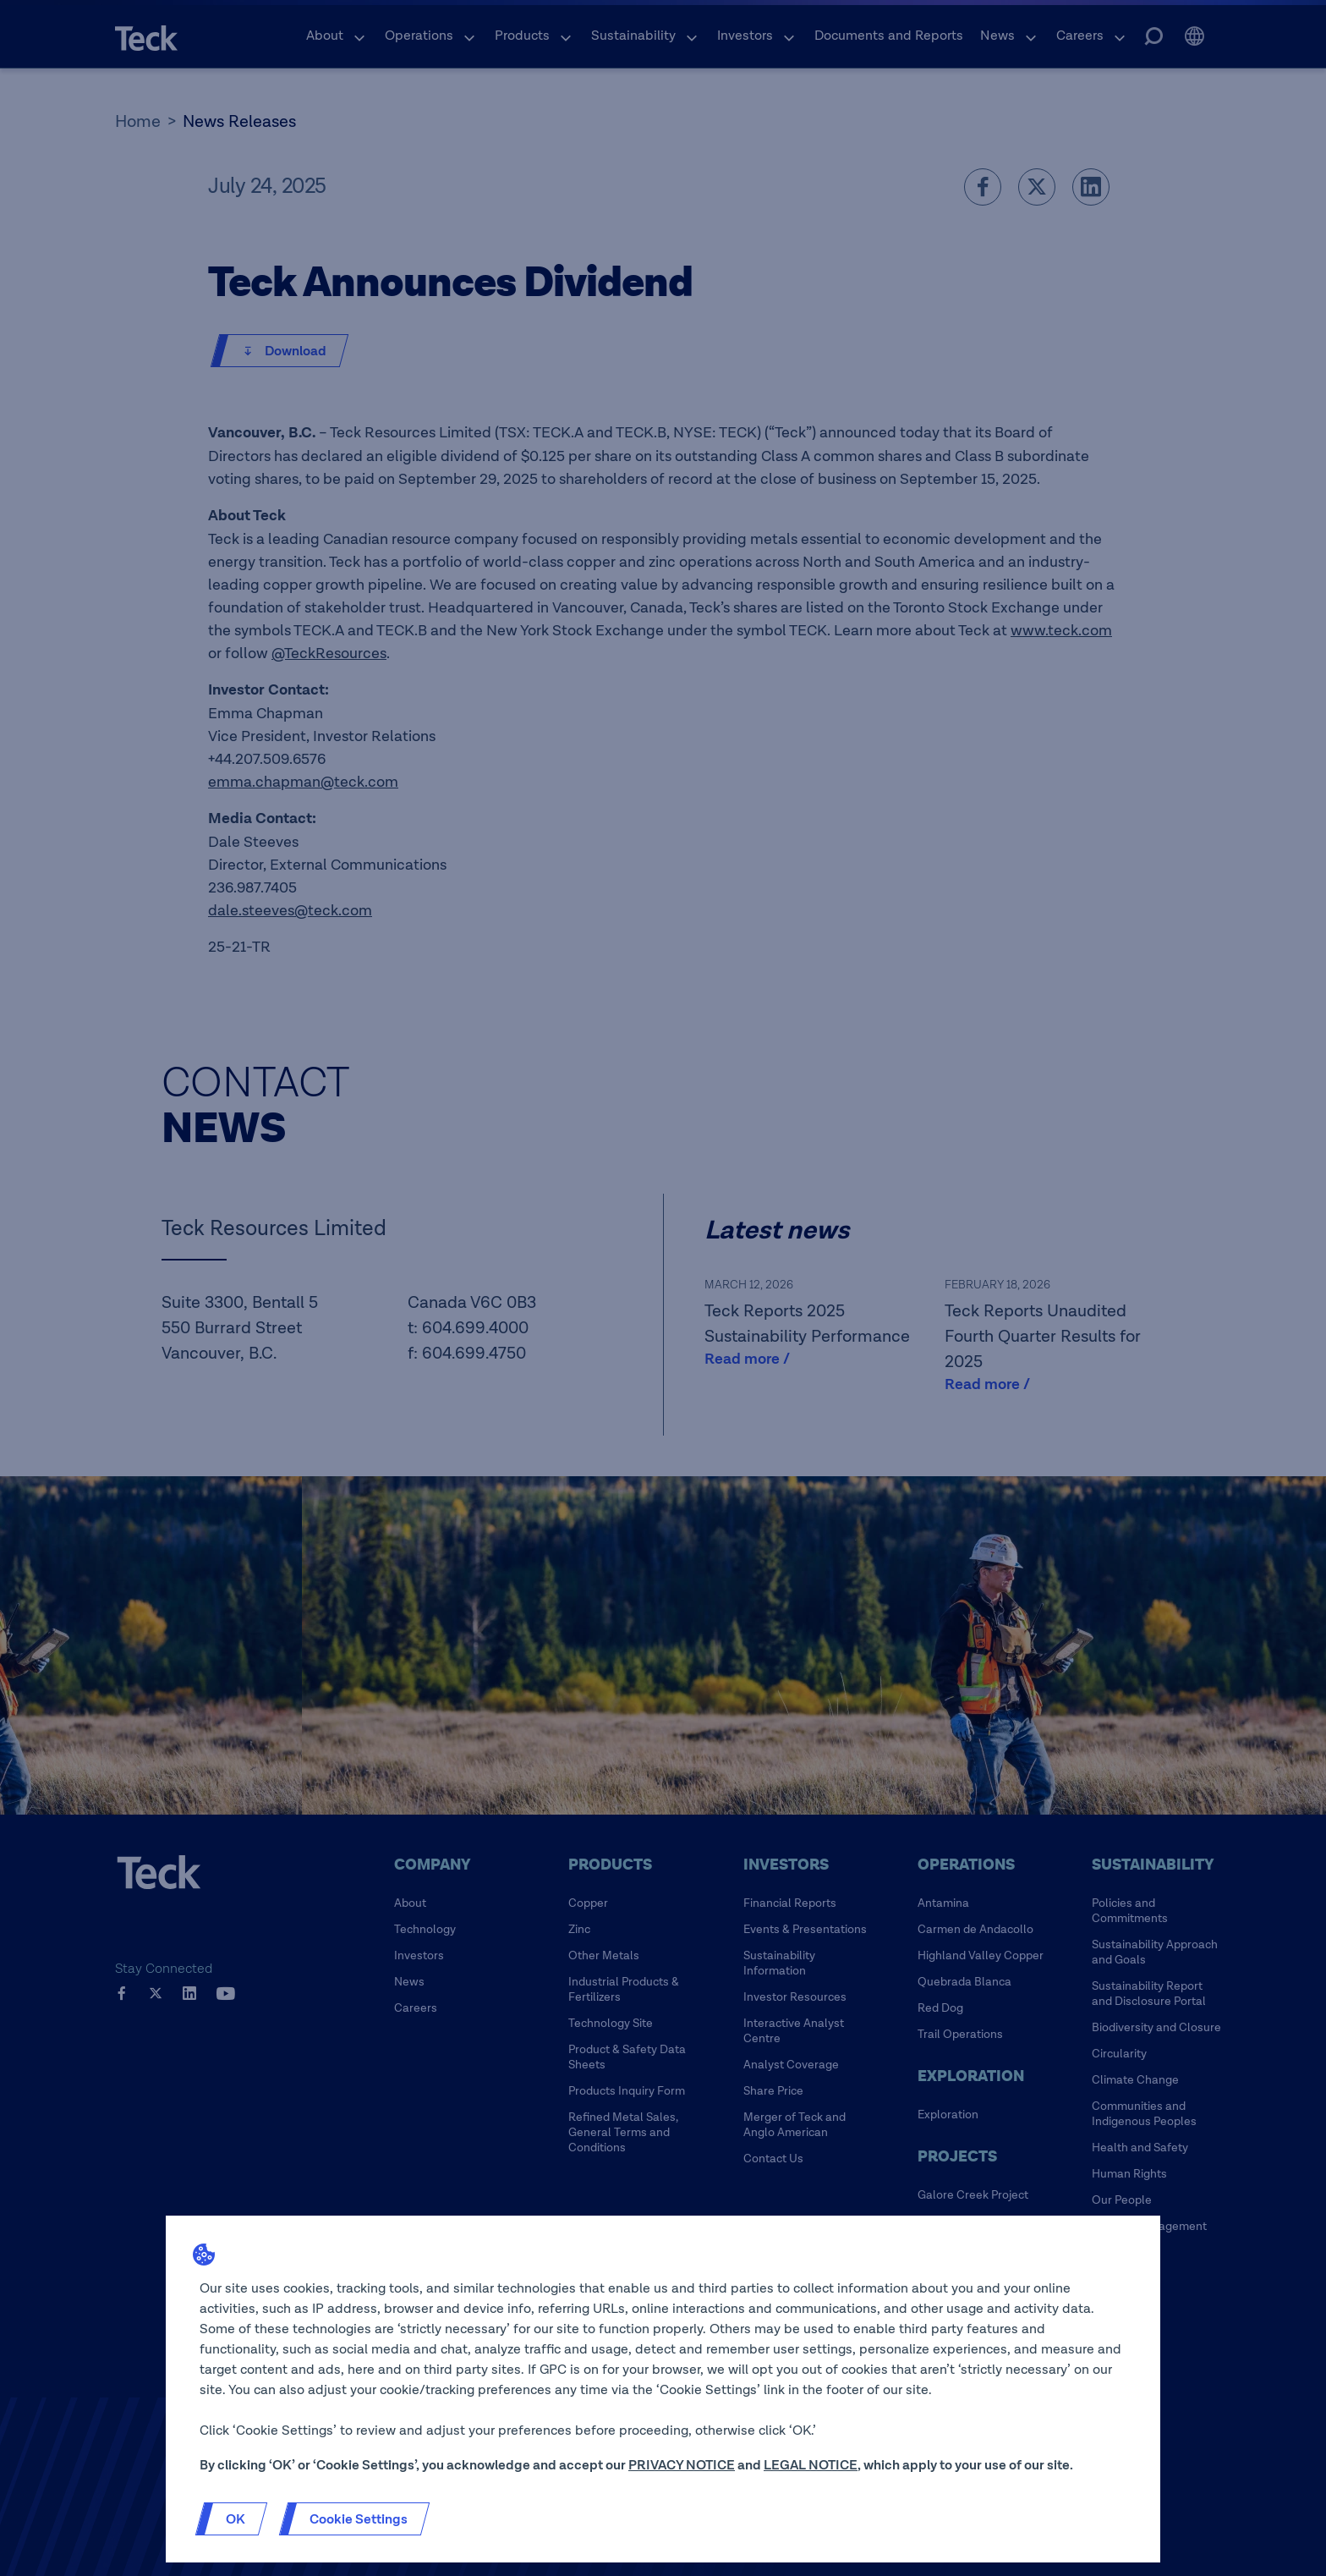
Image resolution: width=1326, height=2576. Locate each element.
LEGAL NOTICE (811, 2465)
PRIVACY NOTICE (681, 2465)
